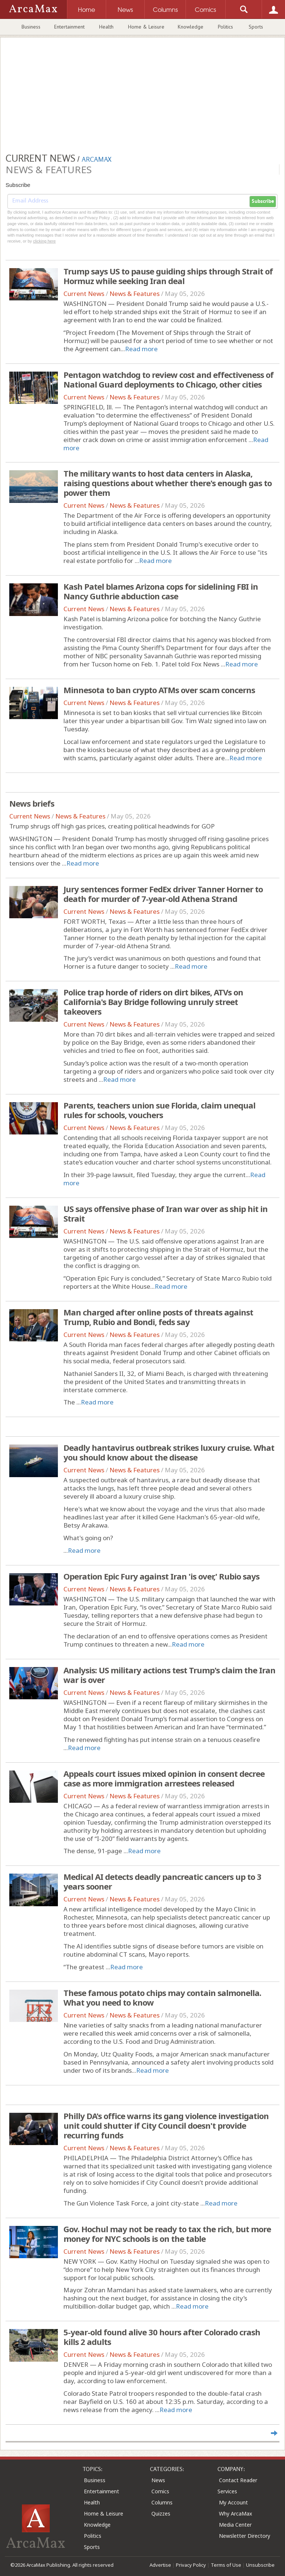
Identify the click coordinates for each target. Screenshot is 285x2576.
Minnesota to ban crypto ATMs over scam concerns (159, 689)
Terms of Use (226, 2565)
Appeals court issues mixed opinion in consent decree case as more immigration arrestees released (164, 1778)
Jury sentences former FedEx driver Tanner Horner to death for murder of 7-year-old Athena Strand (163, 893)
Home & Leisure (146, 26)
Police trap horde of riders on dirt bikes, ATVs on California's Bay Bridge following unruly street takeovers (153, 1001)
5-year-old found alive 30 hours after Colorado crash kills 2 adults (161, 2336)
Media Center (235, 2524)
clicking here (44, 241)
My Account (233, 2502)
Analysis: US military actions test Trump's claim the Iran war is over (169, 1674)
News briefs (31, 803)
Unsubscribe (260, 2565)
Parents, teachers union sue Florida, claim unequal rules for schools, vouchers (159, 1110)
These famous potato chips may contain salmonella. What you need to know (162, 1997)
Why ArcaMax (235, 2513)
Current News (83, 293)
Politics (225, 26)
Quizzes (160, 2513)
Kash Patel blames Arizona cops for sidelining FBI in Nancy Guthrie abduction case (160, 591)
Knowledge (190, 26)
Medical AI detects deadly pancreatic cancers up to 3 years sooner (162, 1881)
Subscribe (263, 201)
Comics (160, 2491)
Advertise (160, 2565)
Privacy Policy (191, 2565)
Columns (162, 2502)
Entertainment (69, 26)
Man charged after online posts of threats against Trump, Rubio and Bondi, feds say (158, 1317)
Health (106, 26)
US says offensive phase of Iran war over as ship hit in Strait (165, 1213)
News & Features (134, 293)
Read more (141, 349)
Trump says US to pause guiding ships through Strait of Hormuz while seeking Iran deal (168, 276)
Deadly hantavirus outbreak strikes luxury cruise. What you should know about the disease (168, 1452)
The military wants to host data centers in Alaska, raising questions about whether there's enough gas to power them (167, 483)
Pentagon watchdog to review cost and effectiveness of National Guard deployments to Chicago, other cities (168, 379)
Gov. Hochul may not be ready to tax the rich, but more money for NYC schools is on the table (167, 2233)
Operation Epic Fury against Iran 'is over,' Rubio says (161, 1576)
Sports (256, 26)
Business (31, 26)
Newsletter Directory (244, 2535)
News (158, 2480)
